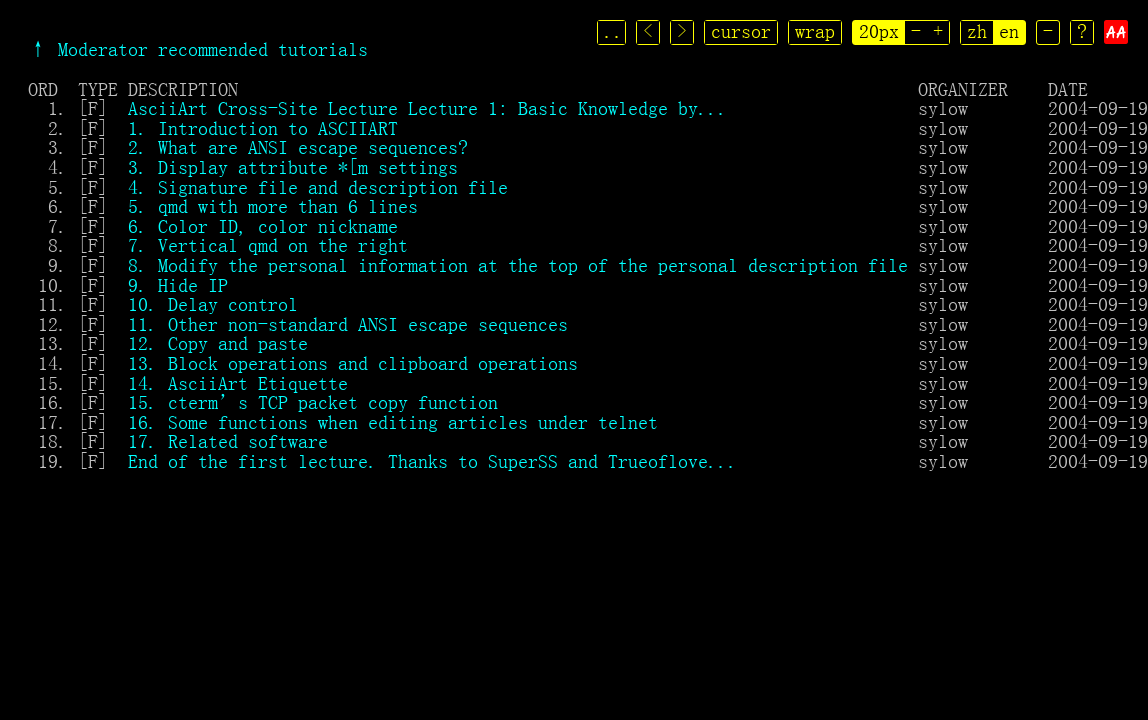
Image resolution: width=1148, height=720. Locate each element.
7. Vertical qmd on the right (268, 245)
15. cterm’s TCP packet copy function (313, 402)
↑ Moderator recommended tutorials (198, 49)
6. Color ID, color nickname (263, 226)
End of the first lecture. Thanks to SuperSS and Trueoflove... (433, 461)
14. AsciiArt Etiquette (238, 383)
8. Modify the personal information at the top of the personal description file (518, 265)
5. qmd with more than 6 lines (273, 206)
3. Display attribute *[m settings (293, 167)
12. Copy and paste (218, 343)
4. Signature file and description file (318, 187)
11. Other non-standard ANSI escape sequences (348, 324)
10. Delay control (213, 304)
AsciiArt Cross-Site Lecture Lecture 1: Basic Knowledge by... (428, 108)
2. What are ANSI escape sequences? (298, 147)
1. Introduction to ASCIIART (263, 128)
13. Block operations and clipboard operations (353, 363)
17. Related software (228, 441)
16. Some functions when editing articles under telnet (393, 422)
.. (614, 31)
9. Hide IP (178, 285)
